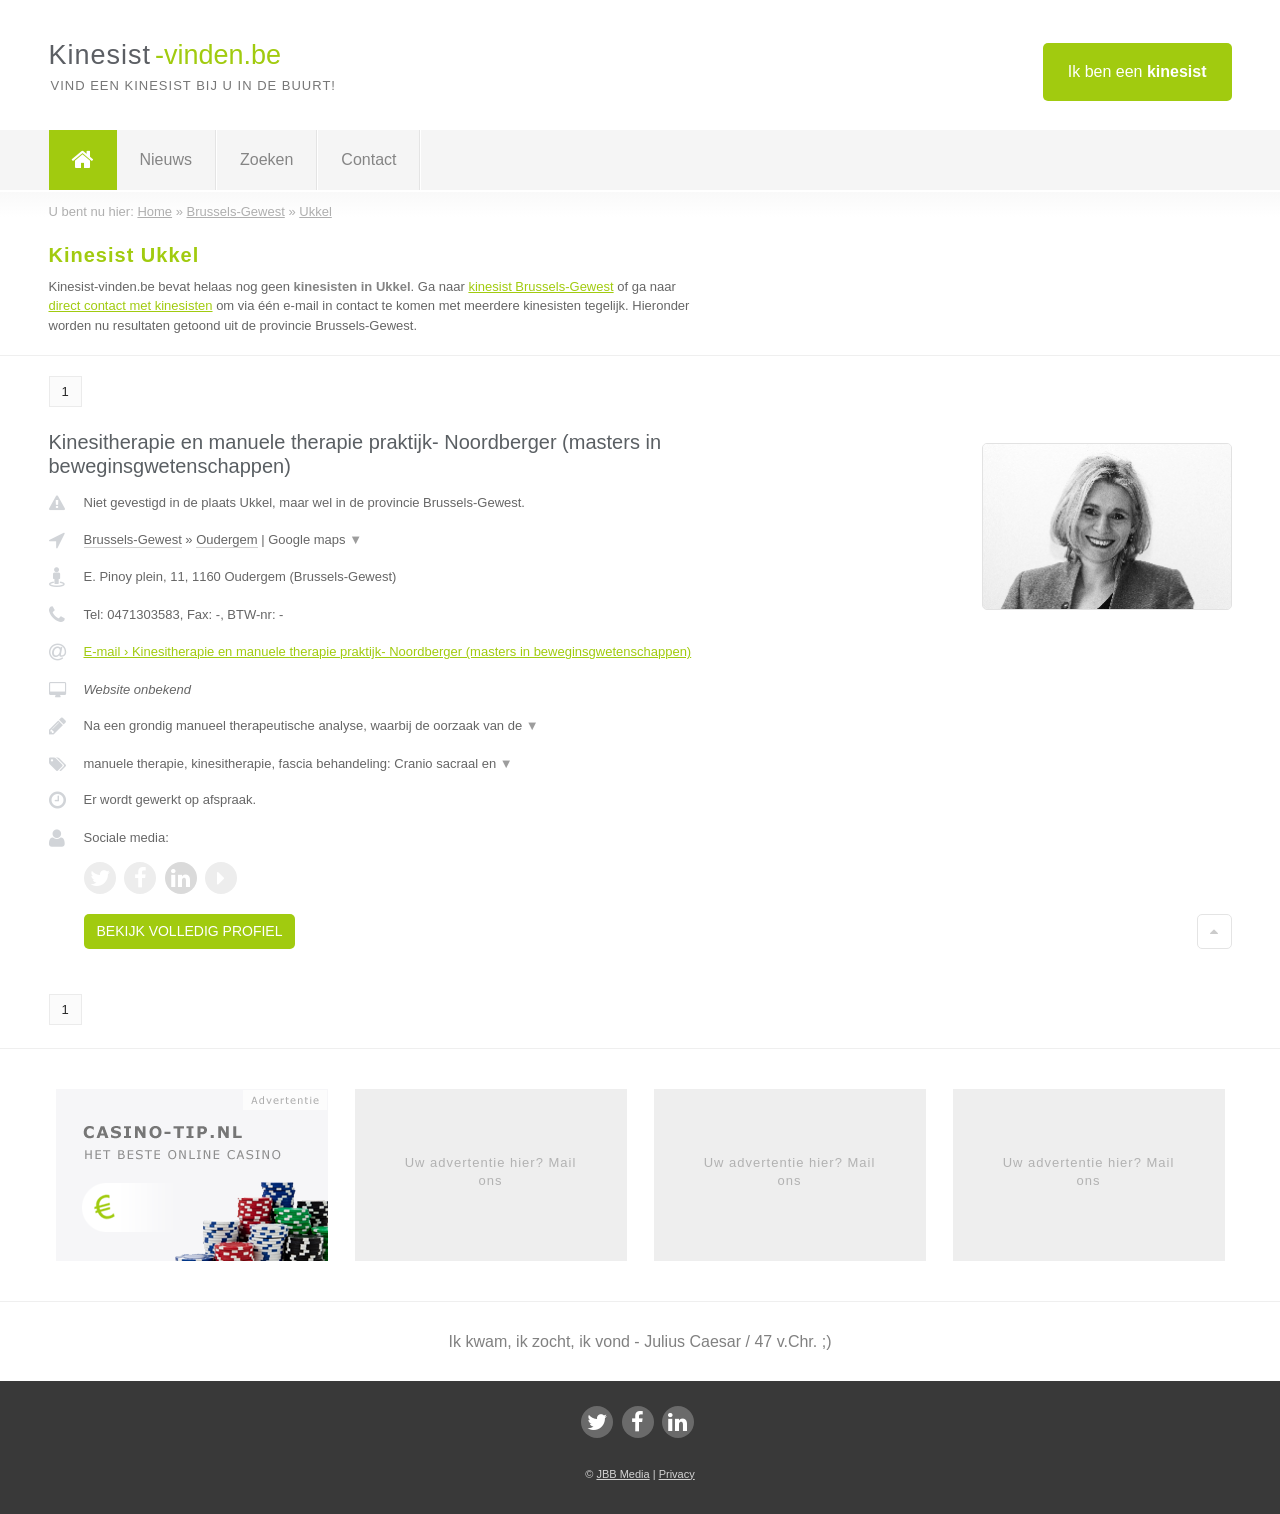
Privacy (677, 1474)
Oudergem (226, 539)
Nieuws (166, 159)
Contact (368, 159)
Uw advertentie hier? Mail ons (491, 1171)
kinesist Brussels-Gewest (540, 286)
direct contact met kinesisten (131, 305)
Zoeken (266, 159)
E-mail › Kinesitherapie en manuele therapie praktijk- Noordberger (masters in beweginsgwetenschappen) (388, 651)
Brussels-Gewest (133, 539)
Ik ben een (1137, 71)
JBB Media (622, 1474)
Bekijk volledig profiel (190, 931)
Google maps (315, 539)
